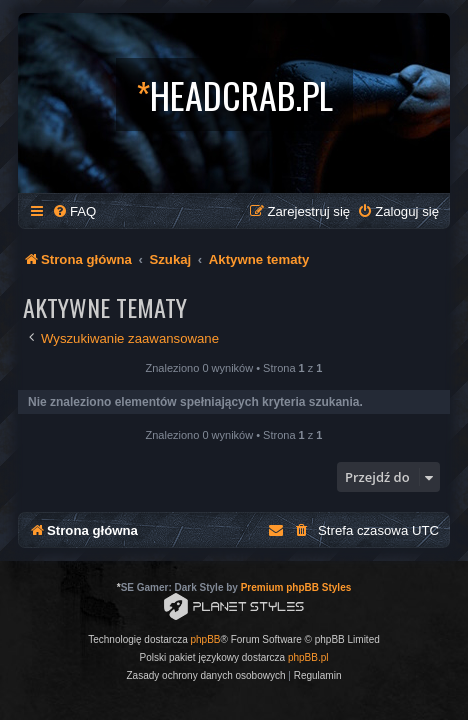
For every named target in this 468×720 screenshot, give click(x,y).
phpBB (206, 639)
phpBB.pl (308, 657)
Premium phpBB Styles (296, 587)
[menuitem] (74, 211)
